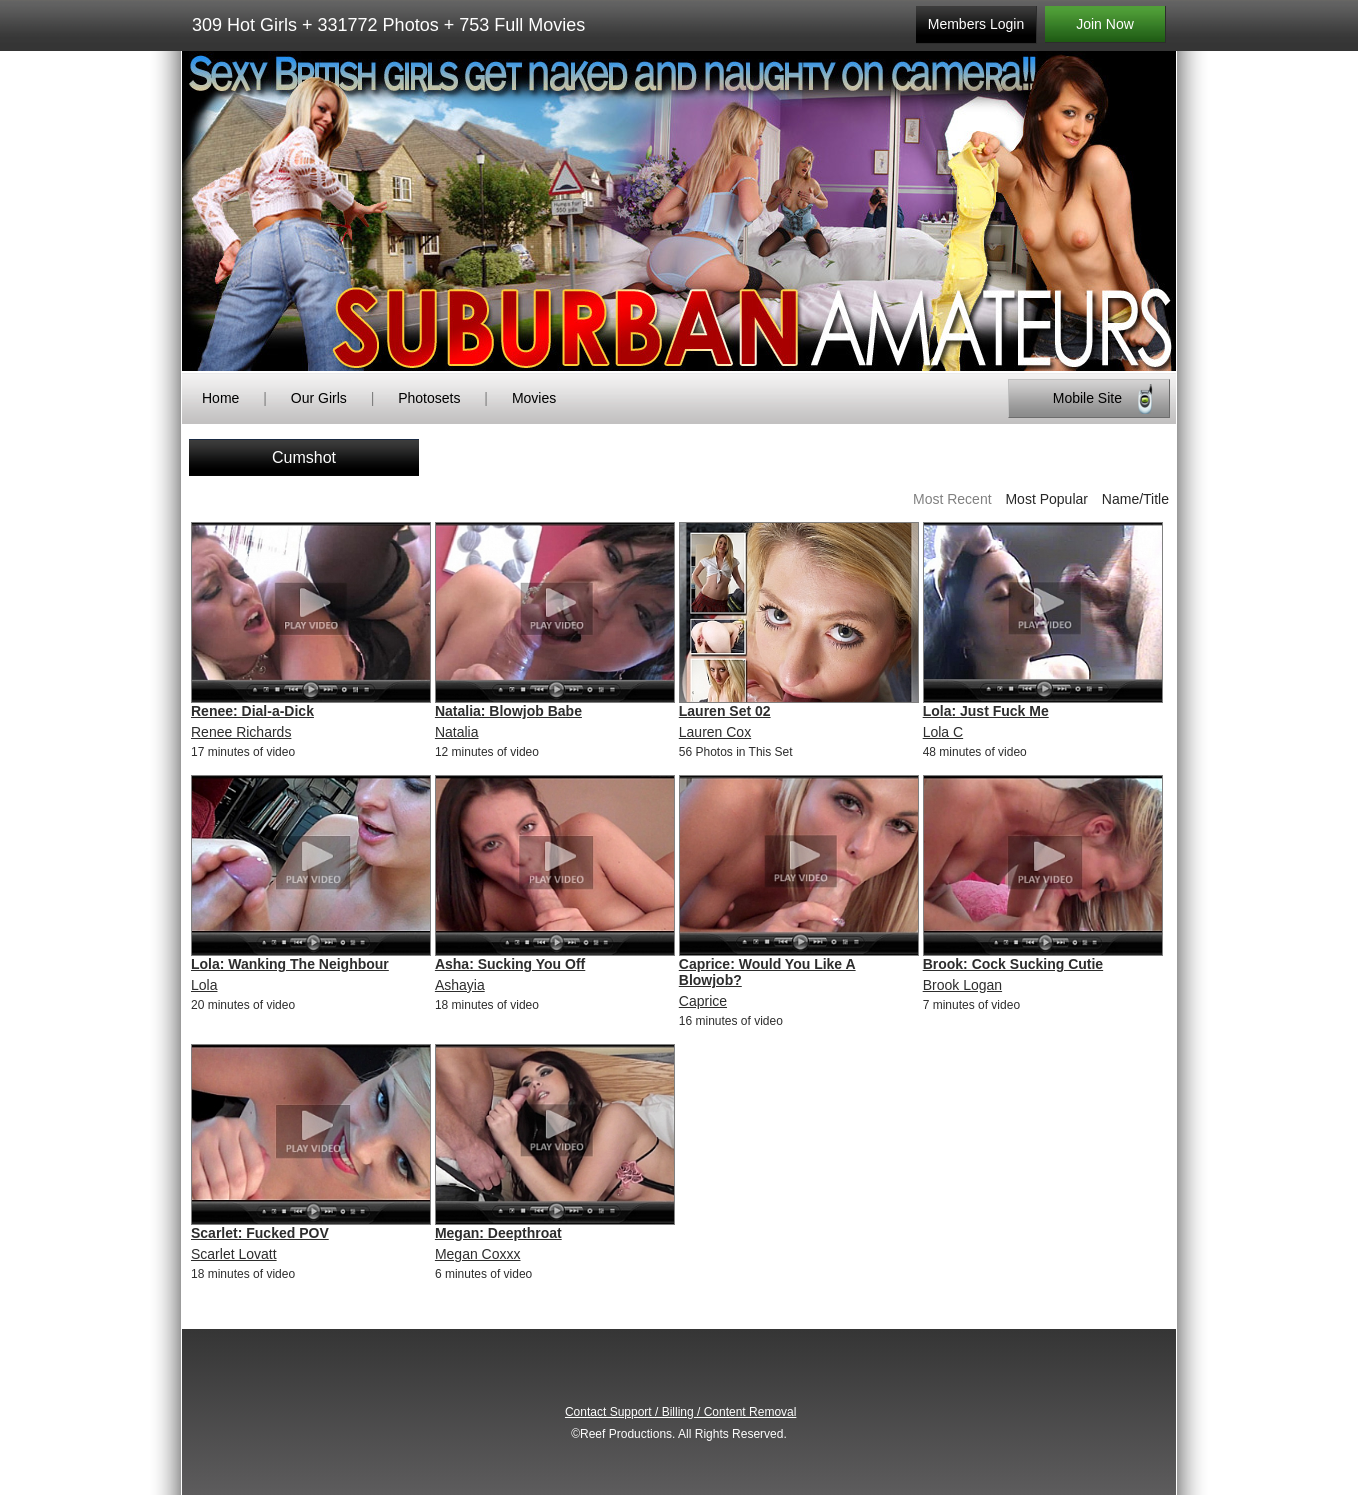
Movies (534, 398)
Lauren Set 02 (725, 711)
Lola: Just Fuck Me (986, 711)
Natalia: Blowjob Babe (508, 711)
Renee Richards (241, 732)
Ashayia (460, 985)
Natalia (457, 732)
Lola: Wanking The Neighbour (290, 964)
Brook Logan (962, 985)
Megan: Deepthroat (498, 1233)
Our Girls (319, 398)
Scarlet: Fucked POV (260, 1233)
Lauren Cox (715, 732)
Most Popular (1046, 499)
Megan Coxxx (478, 1254)
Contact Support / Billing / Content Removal (680, 1412)
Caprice (703, 1001)
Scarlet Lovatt (234, 1254)
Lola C (943, 732)
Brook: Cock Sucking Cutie (1013, 964)
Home (220, 398)
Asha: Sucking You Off (510, 964)
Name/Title (1135, 499)
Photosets (429, 398)
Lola (204, 985)
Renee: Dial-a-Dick (252, 711)
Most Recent (952, 499)
